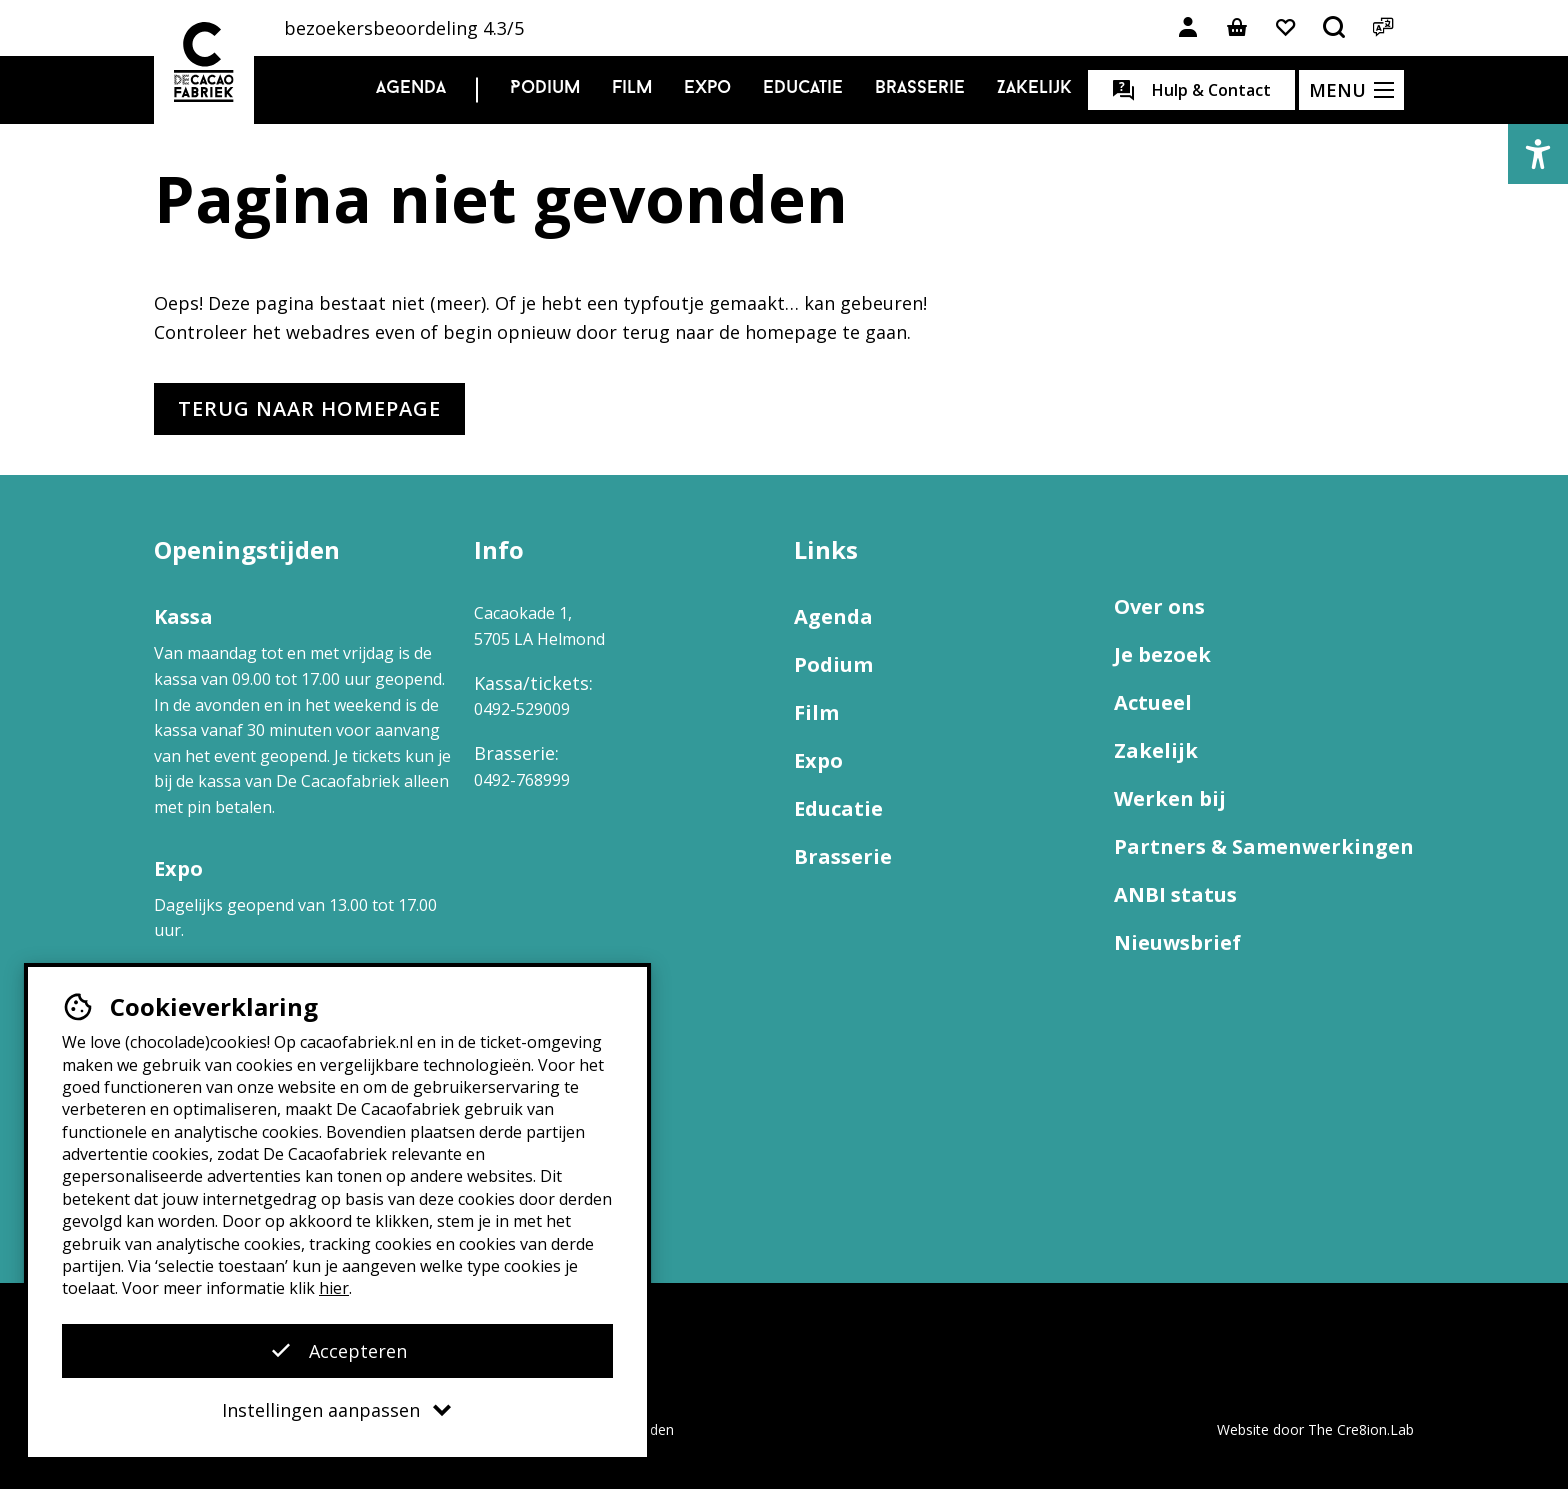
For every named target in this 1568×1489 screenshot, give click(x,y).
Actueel (1153, 702)
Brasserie (920, 88)
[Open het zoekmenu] (1335, 28)
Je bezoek (1162, 654)
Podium (545, 88)
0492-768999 (522, 780)
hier (334, 1288)
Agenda (411, 88)
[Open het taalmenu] (1384, 28)
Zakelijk (1034, 88)
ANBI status (1175, 894)
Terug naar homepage (309, 408)
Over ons (1159, 606)
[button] (1538, 154)
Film (632, 88)
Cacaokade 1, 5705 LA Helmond (539, 626)
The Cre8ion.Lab (1361, 1429)
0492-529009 (522, 709)
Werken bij (1170, 798)
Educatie (803, 88)
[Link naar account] (1188, 28)
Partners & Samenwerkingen (1264, 846)
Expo (707, 88)
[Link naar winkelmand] (1237, 28)
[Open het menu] (1351, 90)
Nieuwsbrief (1177, 942)
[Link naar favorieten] (1286, 28)
